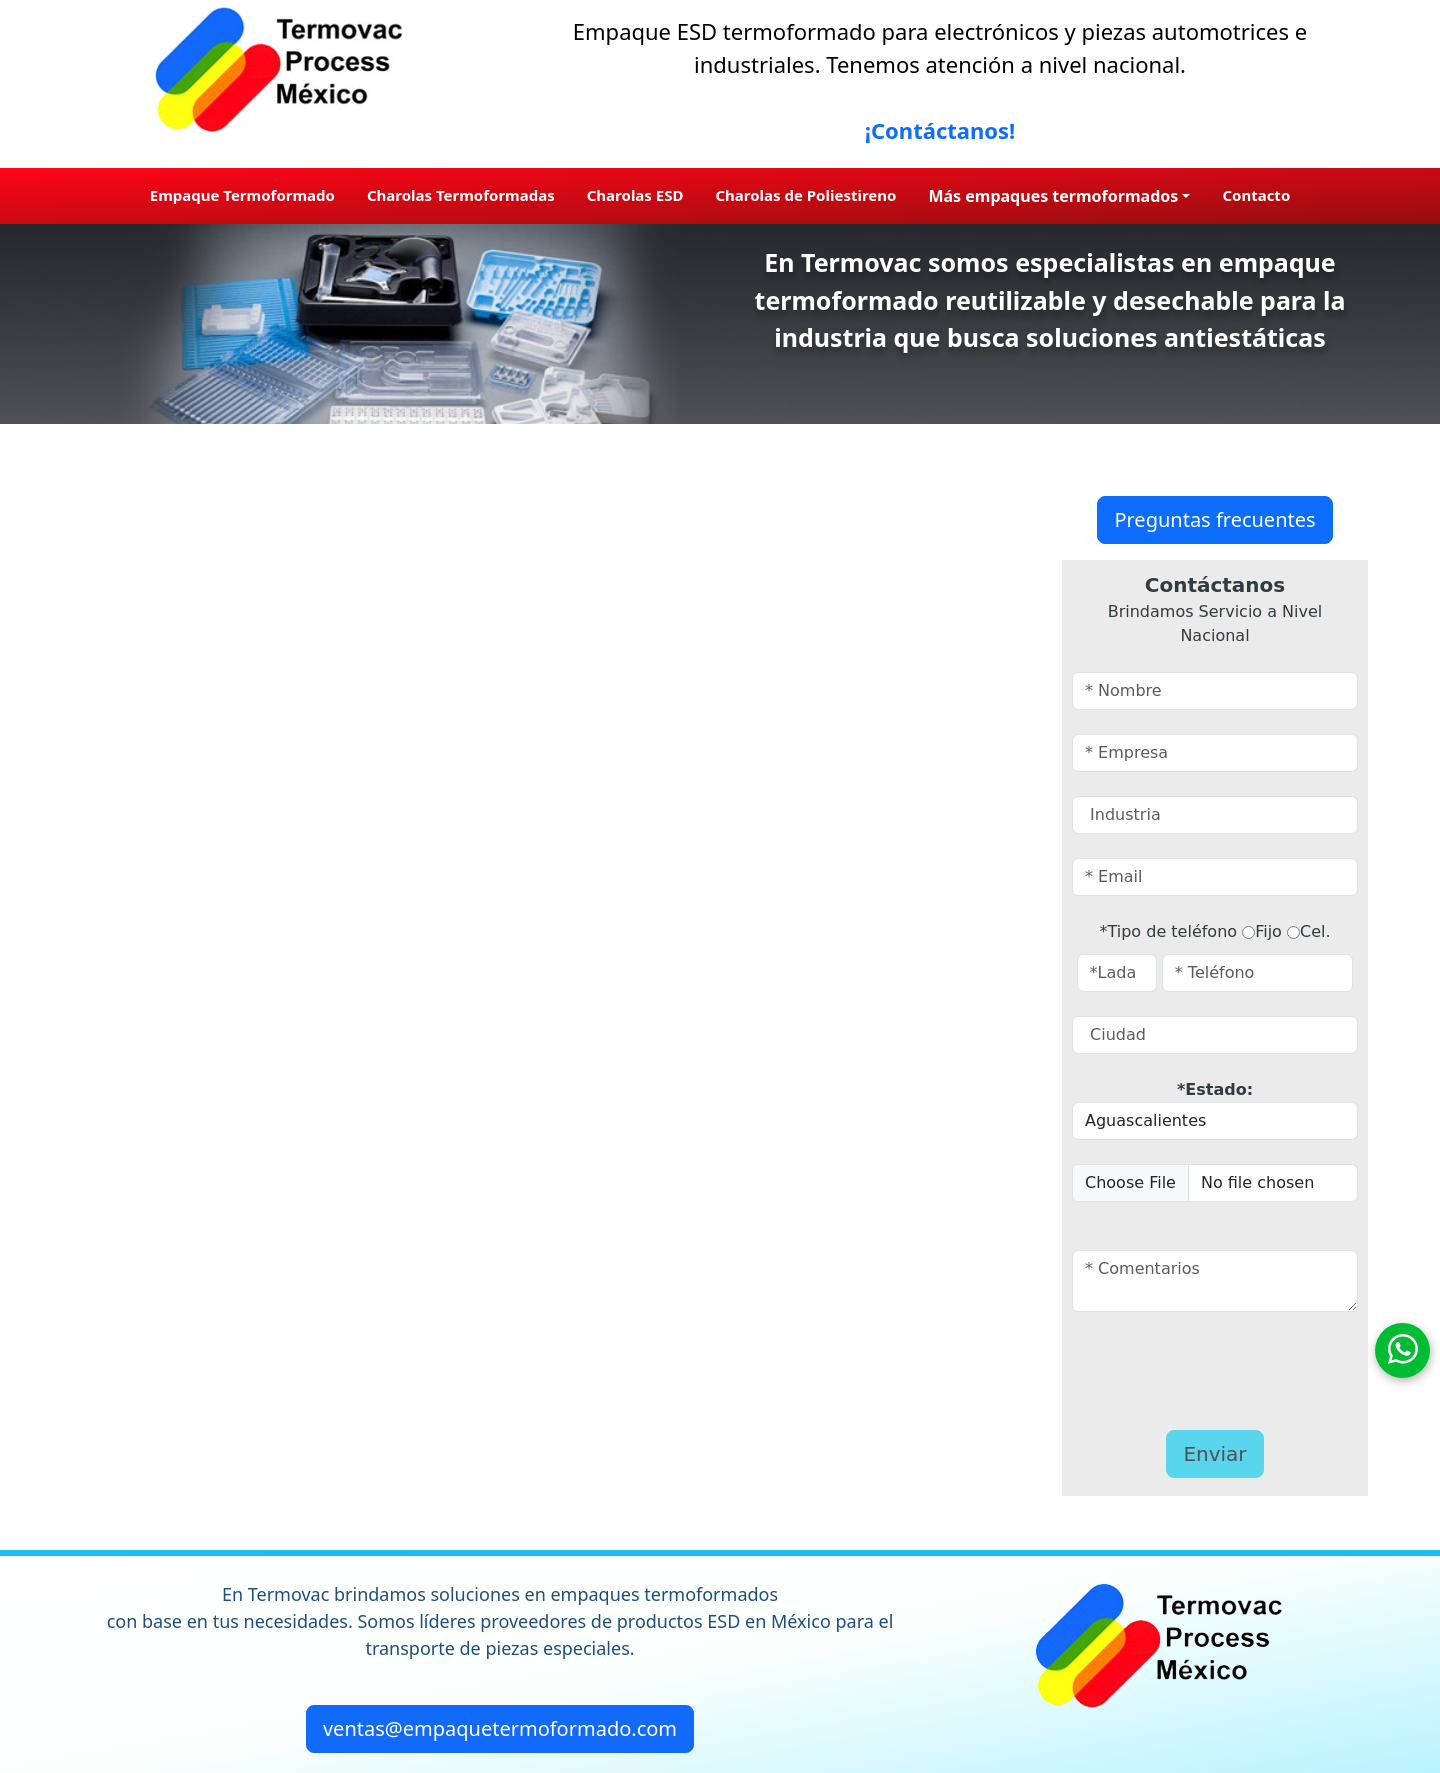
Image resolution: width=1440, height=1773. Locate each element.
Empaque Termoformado (242, 195)
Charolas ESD (635, 195)
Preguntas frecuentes (1214, 519)
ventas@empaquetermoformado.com (500, 1728)
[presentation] (1189, 1366)
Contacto (1256, 195)
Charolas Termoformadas (461, 195)
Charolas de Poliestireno (805, 195)
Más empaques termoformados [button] (1053, 196)
